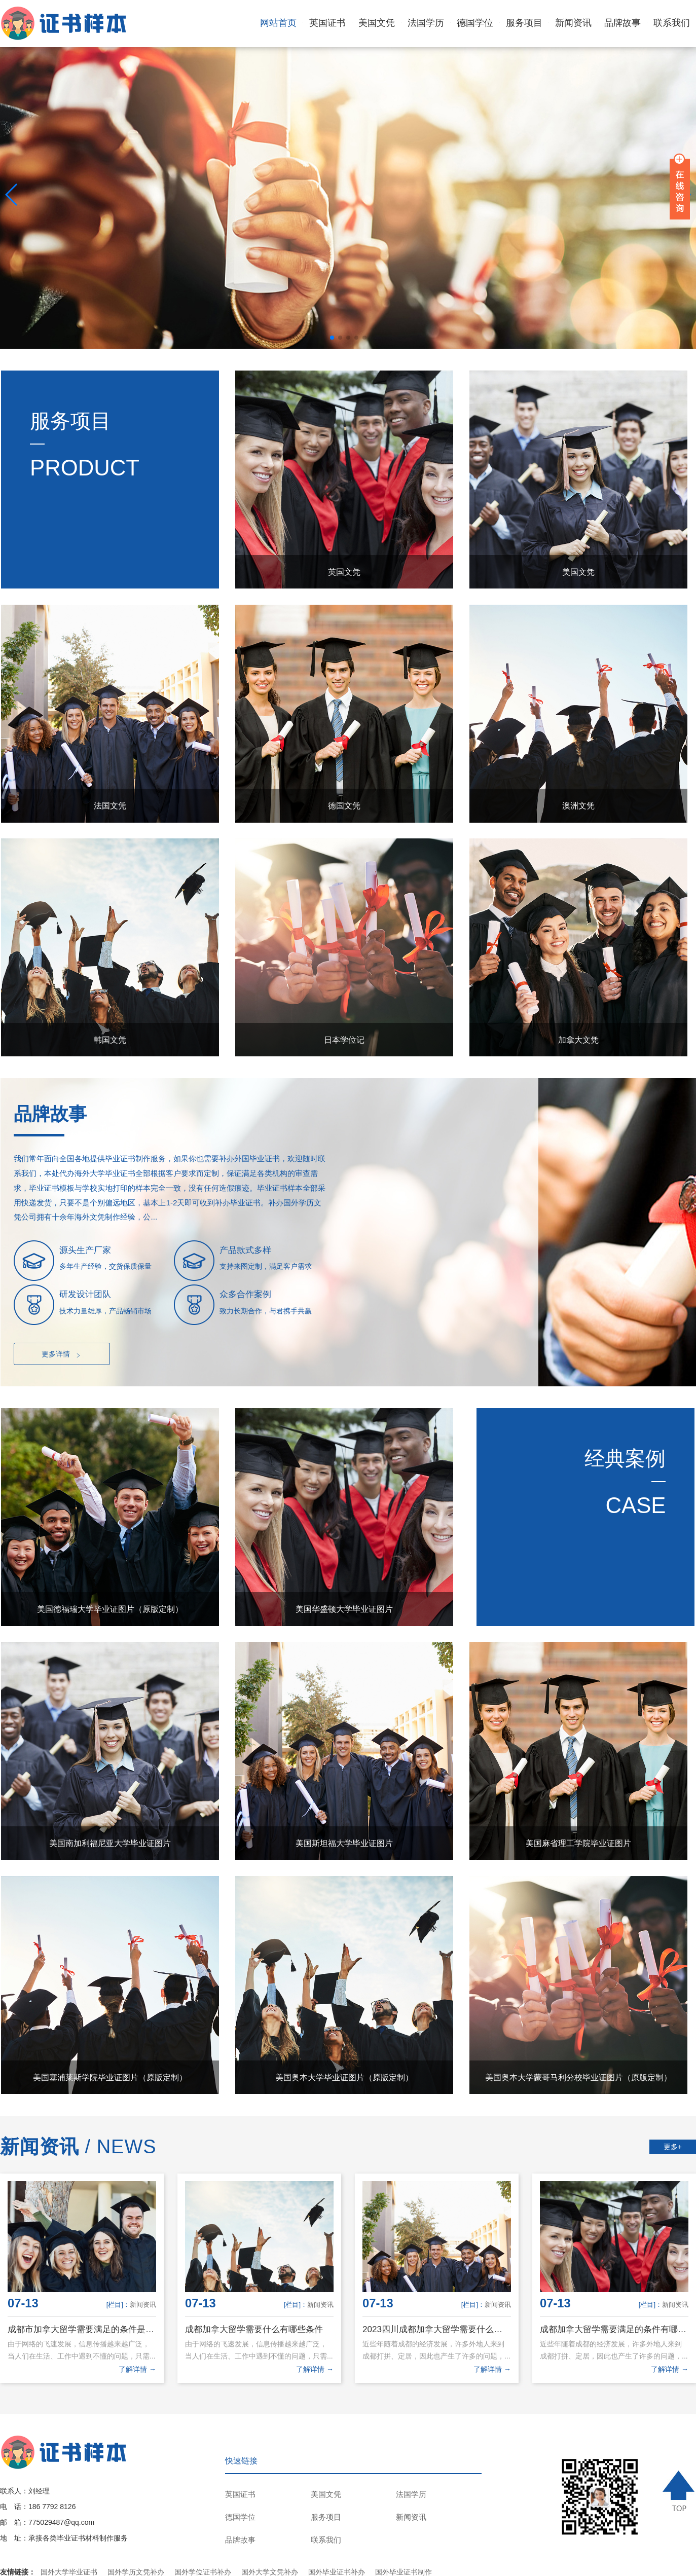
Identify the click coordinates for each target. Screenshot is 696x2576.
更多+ (673, 2147)
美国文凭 (376, 23)
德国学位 (475, 23)
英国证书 (327, 23)
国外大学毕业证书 (69, 2572)
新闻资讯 (573, 23)
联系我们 (671, 23)
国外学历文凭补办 (135, 2572)
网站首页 (278, 23)
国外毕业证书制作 (403, 2572)
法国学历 (426, 23)
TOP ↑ (680, 2491)
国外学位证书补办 (202, 2572)
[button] (332, 338)
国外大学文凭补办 (269, 2572)
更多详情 (62, 1354)
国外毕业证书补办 (336, 2572)
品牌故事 (622, 23)
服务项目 (524, 23)
